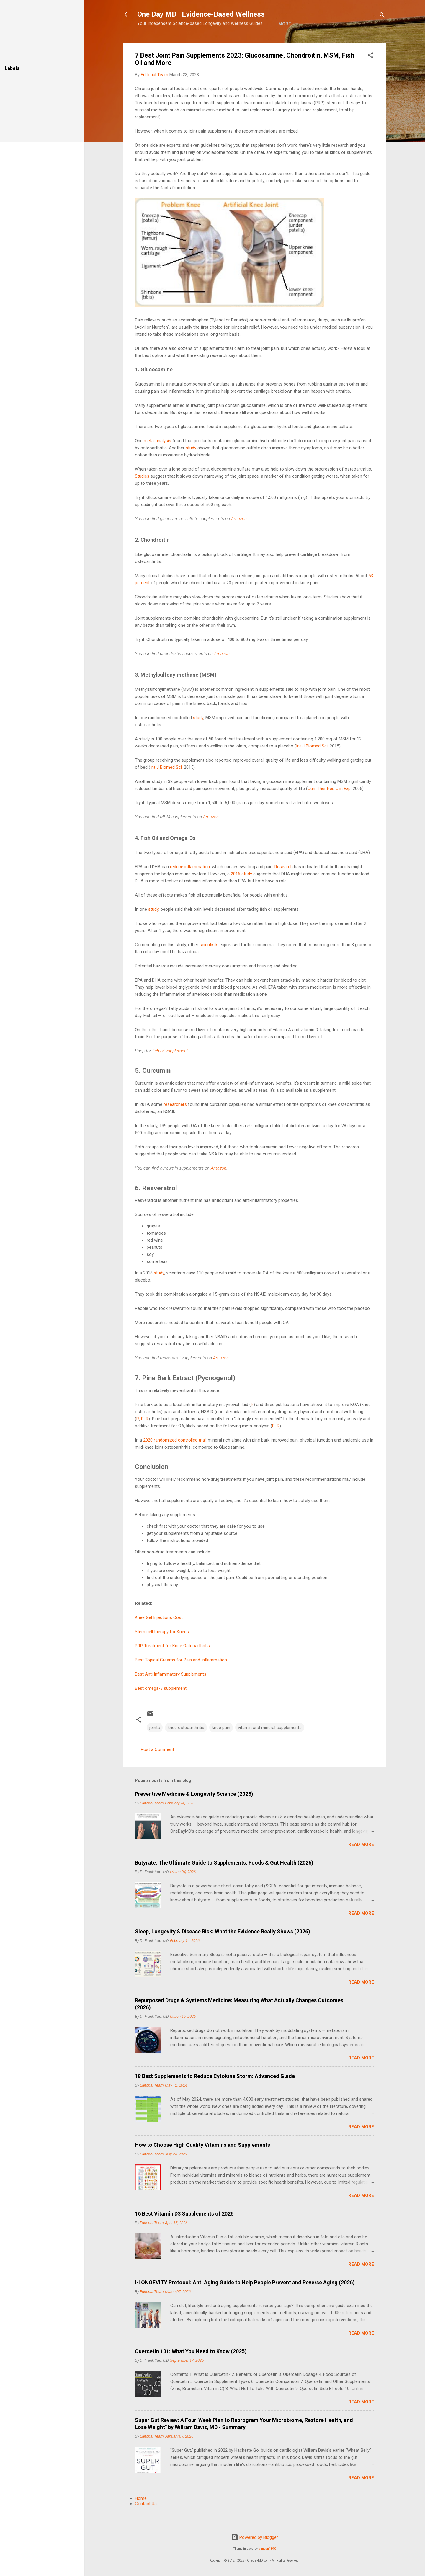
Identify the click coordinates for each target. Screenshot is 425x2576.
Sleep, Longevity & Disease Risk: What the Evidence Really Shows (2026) (222, 1950)
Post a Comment (157, 1767)
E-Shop (207, 42)
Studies (142, 494)
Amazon (239, 537)
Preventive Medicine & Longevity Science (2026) (194, 1812)
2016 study (241, 892)
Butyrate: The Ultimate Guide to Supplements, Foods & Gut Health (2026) (224, 1881)
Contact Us (146, 2522)
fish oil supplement (170, 1069)
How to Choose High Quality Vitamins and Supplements (202, 2163)
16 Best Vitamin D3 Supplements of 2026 (184, 2232)
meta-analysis (157, 459)
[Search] (382, 16)
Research (283, 885)
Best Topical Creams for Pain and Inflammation (181, 1678)
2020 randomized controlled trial (174, 1458)
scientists (209, 963)
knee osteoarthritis (186, 1746)
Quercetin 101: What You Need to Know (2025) (191, 2369)
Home (148, 42)
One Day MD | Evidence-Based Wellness (201, 14)
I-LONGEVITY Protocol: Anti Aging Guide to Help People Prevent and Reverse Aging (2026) (245, 2301)
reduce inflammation (190, 885)
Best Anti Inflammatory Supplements (170, 1692)
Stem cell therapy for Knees (162, 1650)
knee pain (221, 1746)
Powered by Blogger (254, 2537)
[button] (370, 74)
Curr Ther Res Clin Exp (329, 806)
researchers (175, 1122)
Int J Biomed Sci (312, 764)
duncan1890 (267, 2549)
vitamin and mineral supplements (270, 1746)
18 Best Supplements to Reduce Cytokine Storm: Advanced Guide (215, 2094)
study (191, 466)
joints (154, 1746)
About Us (177, 42)
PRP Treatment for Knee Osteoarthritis (172, 1664)
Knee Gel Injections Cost (159, 1635)
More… (234, 42)
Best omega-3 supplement (161, 1706)
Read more (361, 1862)
